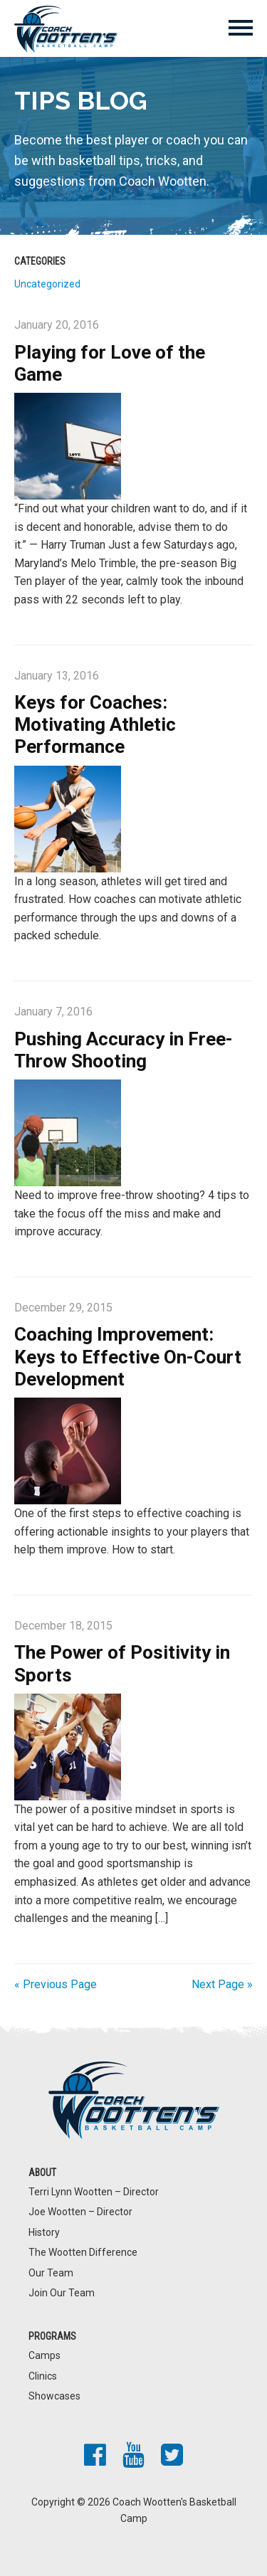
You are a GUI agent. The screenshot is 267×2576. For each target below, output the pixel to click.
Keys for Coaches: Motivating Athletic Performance (95, 724)
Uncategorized (47, 284)
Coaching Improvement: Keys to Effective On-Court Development (127, 1356)
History (44, 2232)
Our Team (50, 2273)
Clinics (42, 2376)
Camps (44, 2355)
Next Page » (222, 1984)
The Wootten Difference (82, 2252)
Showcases (54, 2396)
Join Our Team (61, 2292)
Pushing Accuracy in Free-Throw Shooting (123, 1050)
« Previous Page (55, 1984)
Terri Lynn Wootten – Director (93, 2191)
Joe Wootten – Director (80, 2211)
